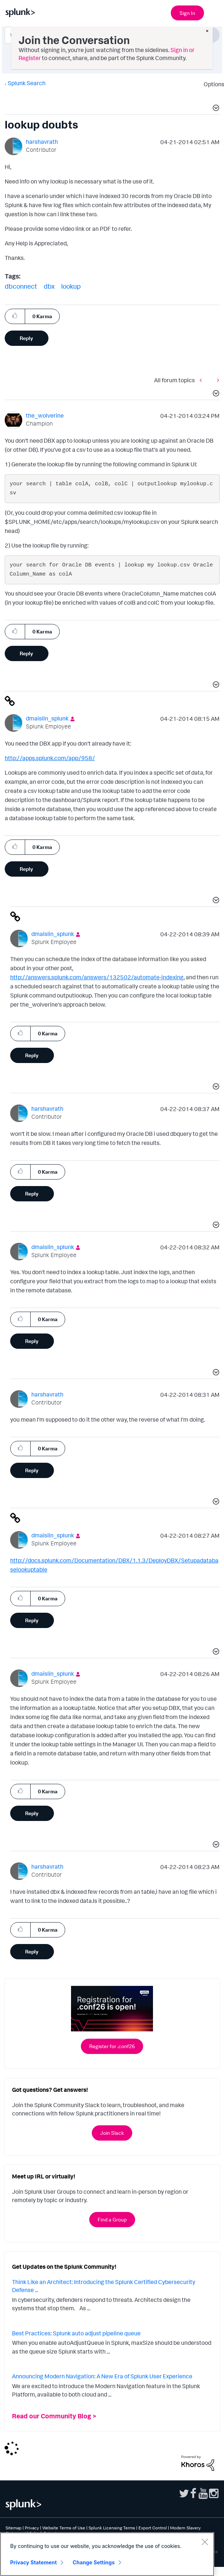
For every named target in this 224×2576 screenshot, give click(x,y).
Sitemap (13, 2527)
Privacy (32, 2527)
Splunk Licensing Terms (112, 2527)
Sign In (187, 13)
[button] (215, 109)
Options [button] (212, 84)
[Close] (204, 2541)
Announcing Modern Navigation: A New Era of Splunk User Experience (102, 2376)
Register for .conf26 (112, 2046)
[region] (107, 2554)
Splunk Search (27, 83)
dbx (49, 286)
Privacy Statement (33, 2562)
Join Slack (112, 2133)
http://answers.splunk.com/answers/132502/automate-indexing (97, 977)
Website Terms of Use (63, 2527)
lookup (71, 286)
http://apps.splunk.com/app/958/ (50, 758)
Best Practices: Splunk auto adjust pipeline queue (76, 2333)
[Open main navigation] (214, 12)
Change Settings (94, 2562)
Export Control (152, 2527)
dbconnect (21, 286)
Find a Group (112, 2219)
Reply (26, 338)
